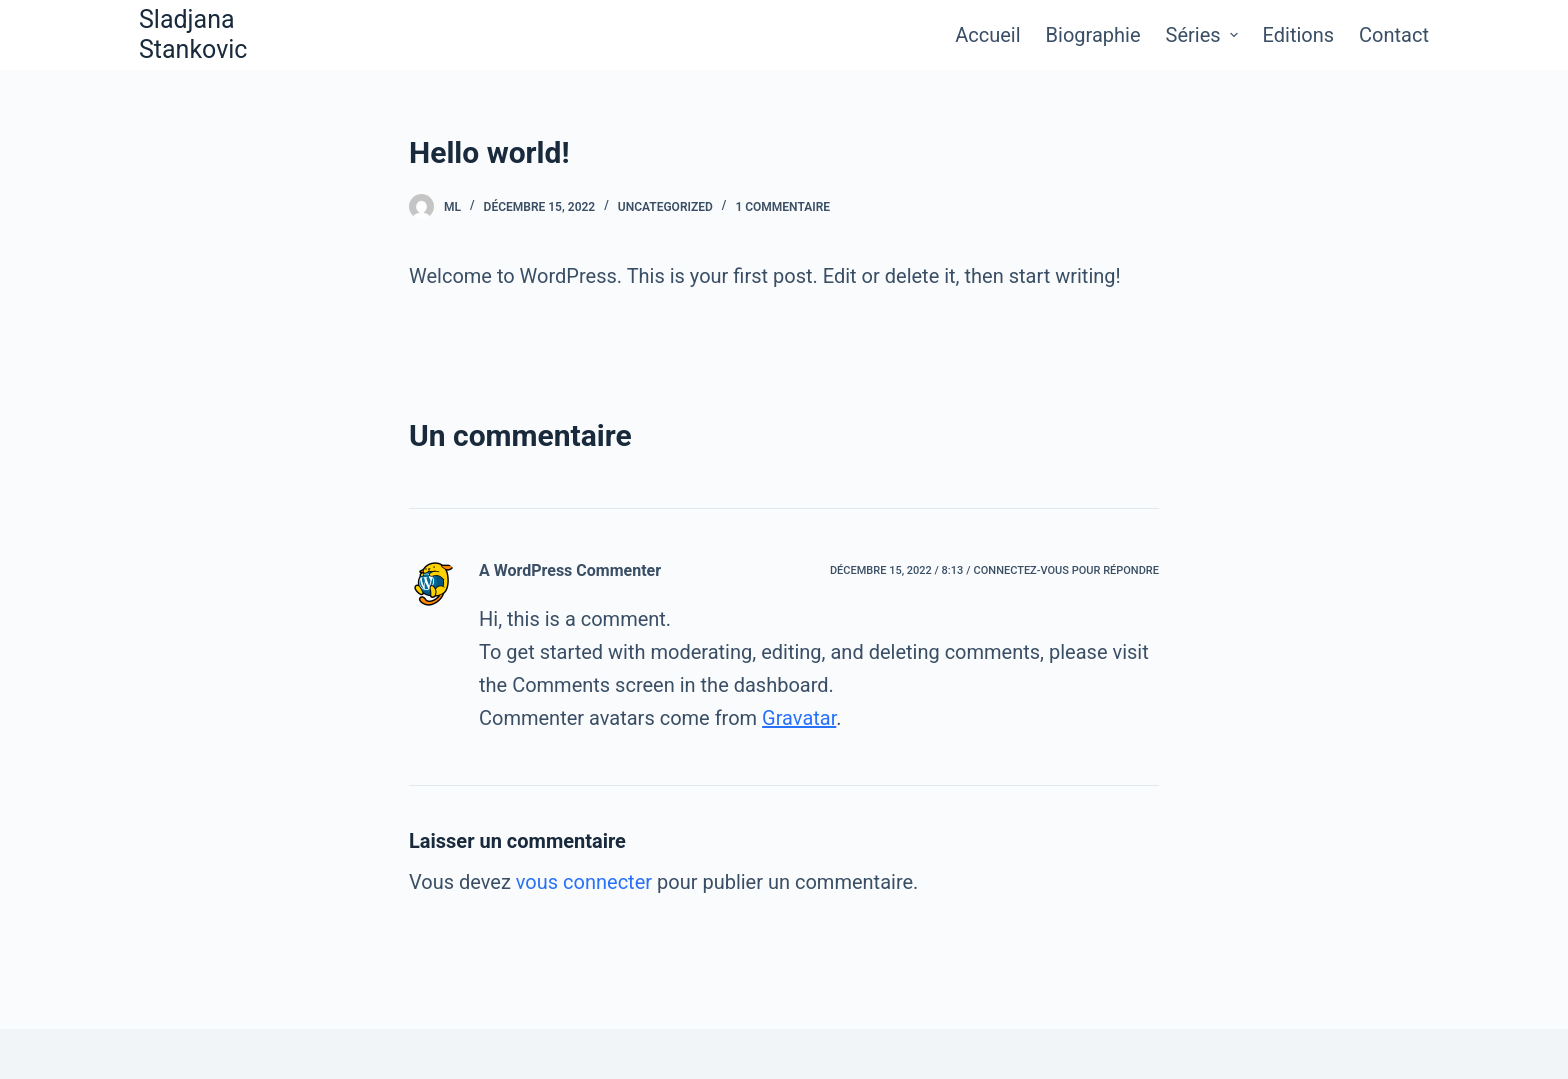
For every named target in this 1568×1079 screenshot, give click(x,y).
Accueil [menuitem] (987, 35)
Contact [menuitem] (1394, 35)
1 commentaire (782, 207)
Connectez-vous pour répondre (1066, 570)
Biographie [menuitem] (1093, 35)
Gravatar (799, 718)
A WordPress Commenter (570, 570)
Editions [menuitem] (1299, 35)
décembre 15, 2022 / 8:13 (896, 570)
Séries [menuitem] (1204, 35)
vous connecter (584, 882)
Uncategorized (665, 207)
